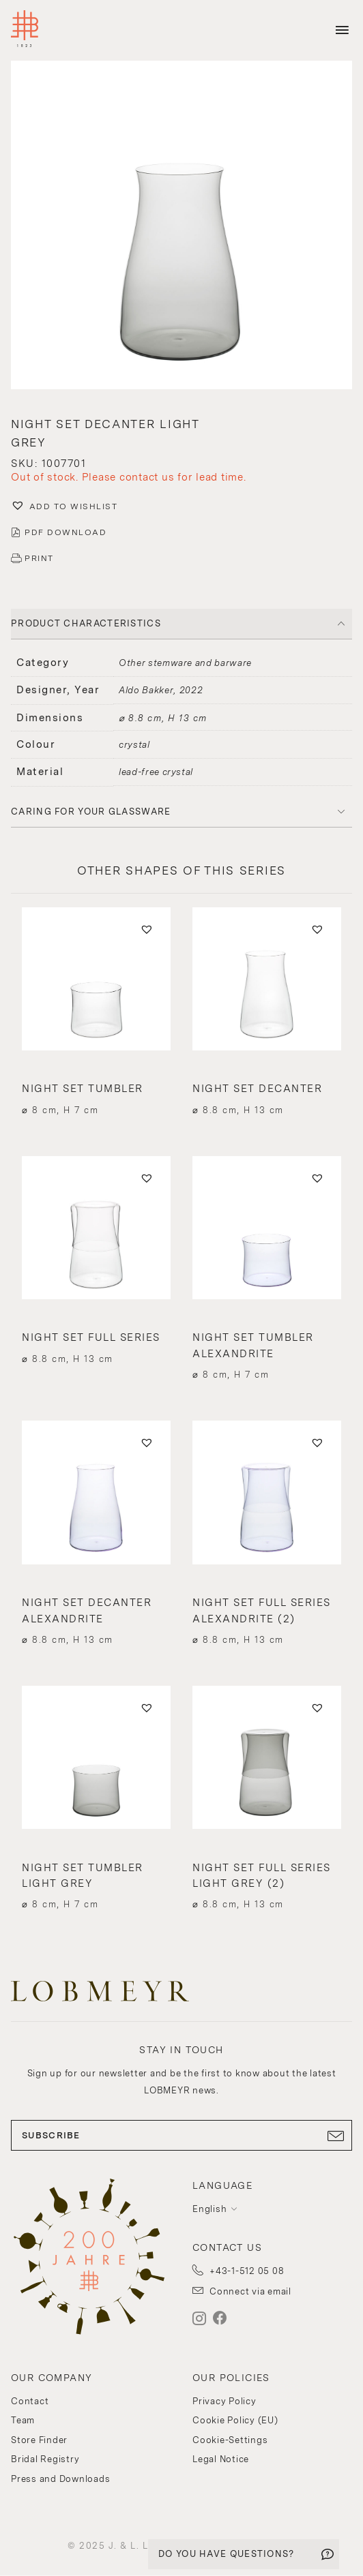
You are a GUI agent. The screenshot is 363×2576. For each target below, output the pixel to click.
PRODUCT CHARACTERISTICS (86, 623)
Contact (29, 2401)
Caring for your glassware (91, 811)
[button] (181, 507)
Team (23, 2420)
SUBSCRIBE (181, 2135)
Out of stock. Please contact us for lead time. (128, 477)
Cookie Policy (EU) (235, 2420)
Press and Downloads (60, 2479)
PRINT (39, 558)
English (209, 2209)
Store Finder (39, 2440)
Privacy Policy (224, 2401)
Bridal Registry (45, 2459)
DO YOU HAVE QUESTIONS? (226, 2554)
